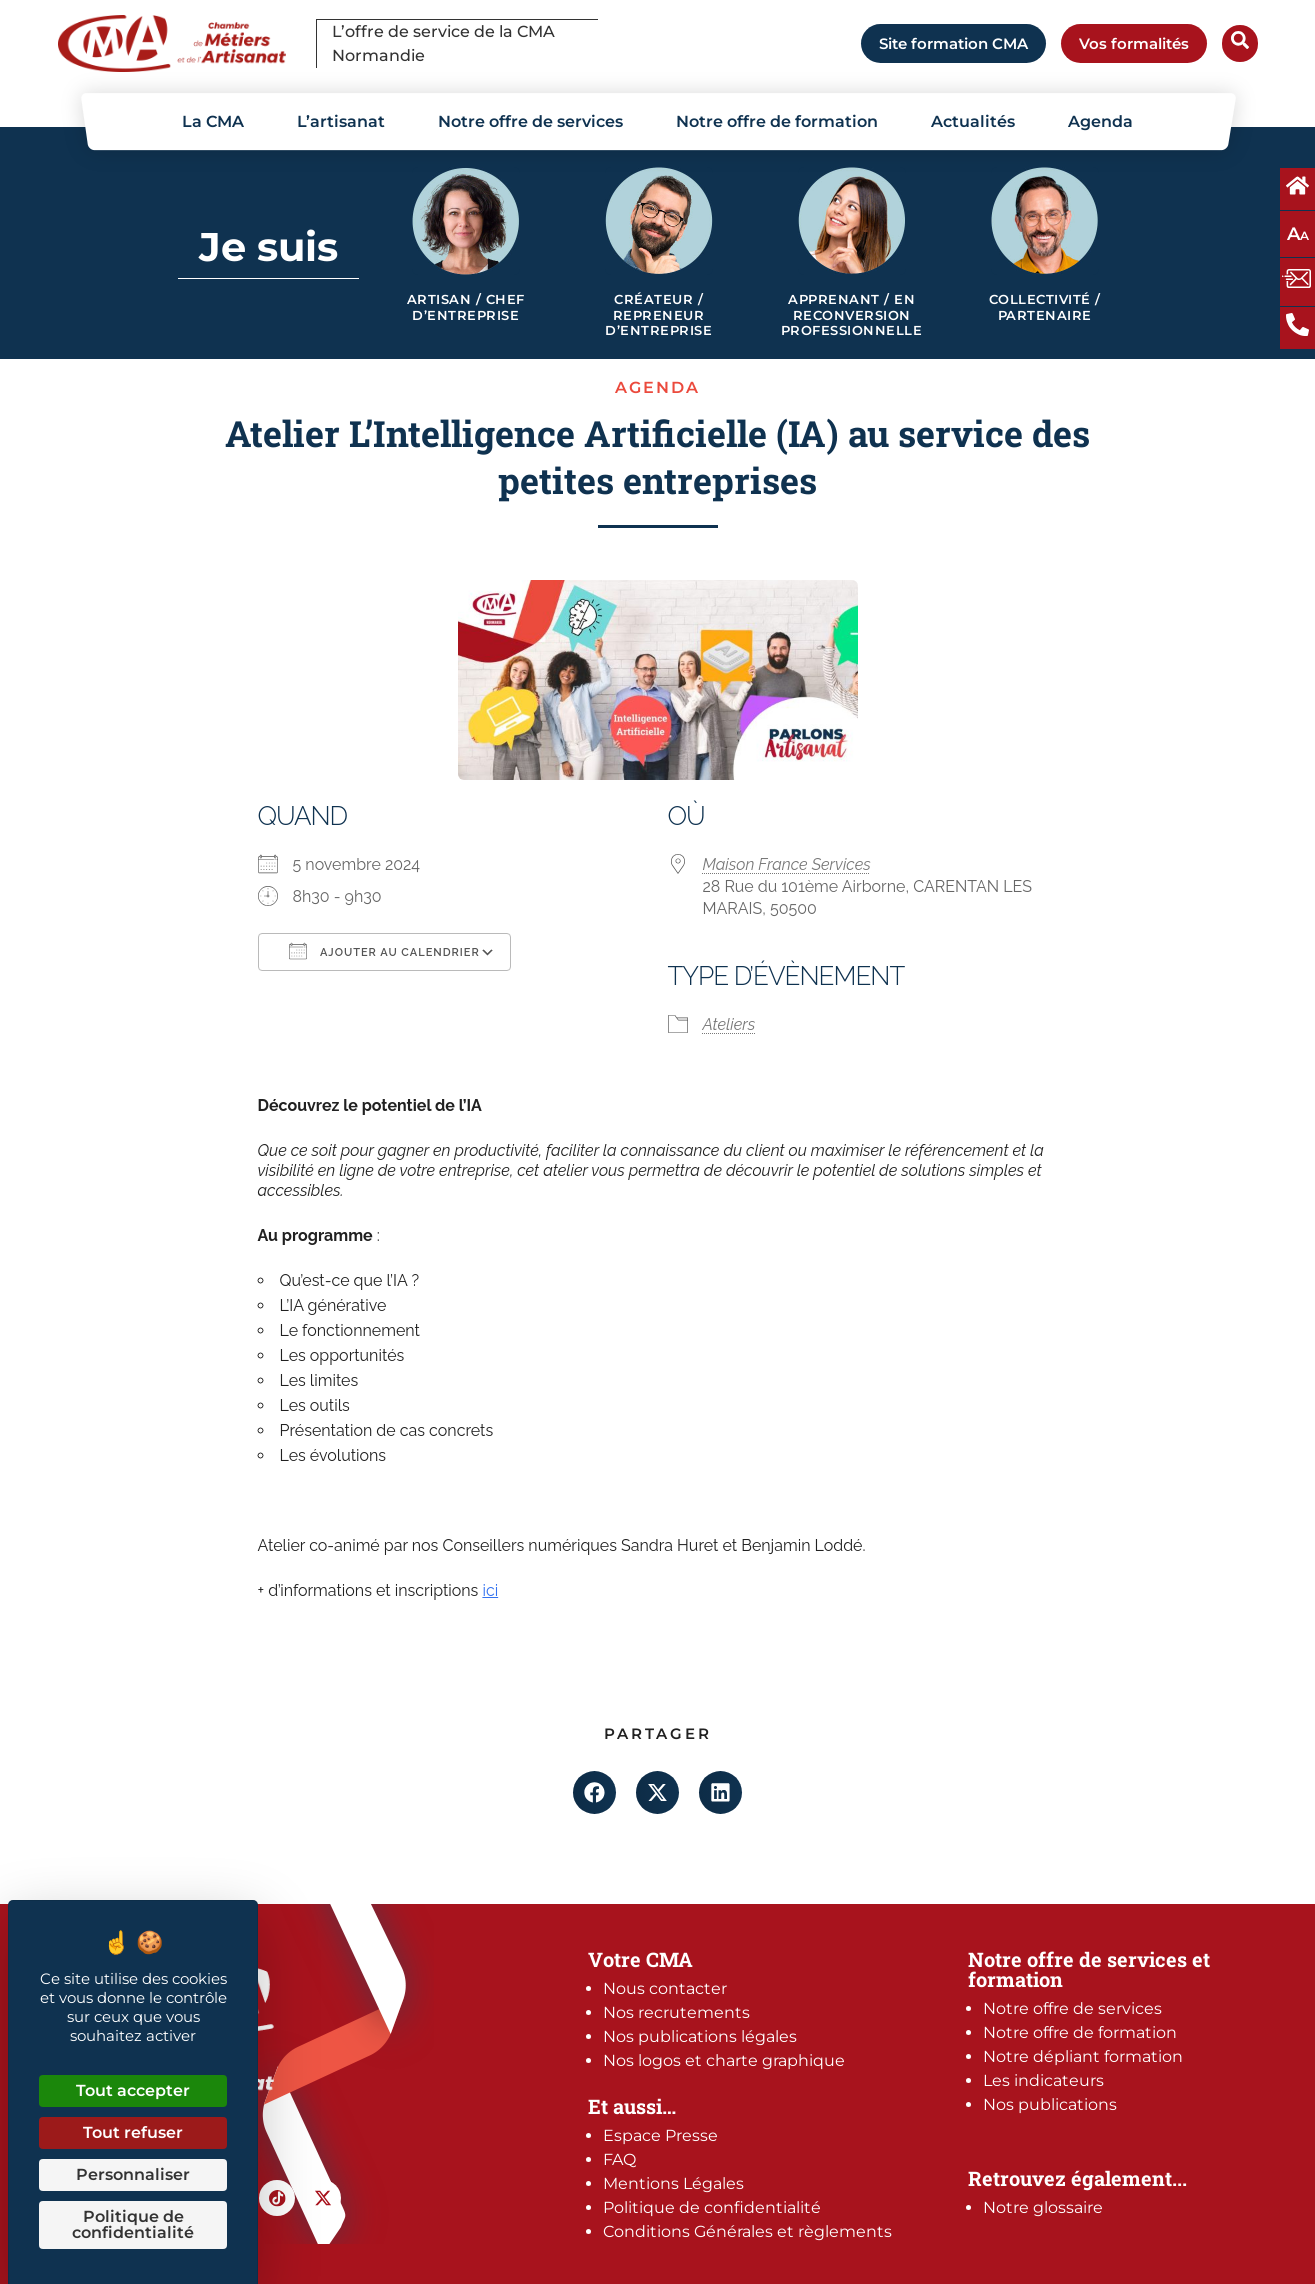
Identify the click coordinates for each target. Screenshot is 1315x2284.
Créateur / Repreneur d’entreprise (658, 315)
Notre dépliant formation (1083, 2056)
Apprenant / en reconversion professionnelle (852, 315)
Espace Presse (660, 2135)
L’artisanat (341, 121)
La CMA (213, 121)
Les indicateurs (1043, 2080)
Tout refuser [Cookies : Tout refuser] (133, 2132)
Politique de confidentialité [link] (133, 2224)
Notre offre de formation (777, 121)
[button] (594, 1792)
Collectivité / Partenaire (1045, 307)
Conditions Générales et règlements (747, 2231)
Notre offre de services (530, 121)
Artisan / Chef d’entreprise (466, 307)
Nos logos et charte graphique (724, 2060)
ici (490, 1590)
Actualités (973, 121)
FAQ (619, 2159)
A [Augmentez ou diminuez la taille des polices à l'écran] (1298, 234)
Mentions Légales (673, 2183)
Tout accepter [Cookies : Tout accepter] (133, 2090)
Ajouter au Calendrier (384, 951)
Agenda (1100, 121)
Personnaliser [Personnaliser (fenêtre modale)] (133, 2174)
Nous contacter (665, 1988)
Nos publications (1050, 2104)
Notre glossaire (1043, 2207)
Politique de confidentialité (712, 2207)
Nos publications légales (700, 2036)
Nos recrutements (676, 2012)
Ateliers (729, 1024)
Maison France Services (787, 864)
